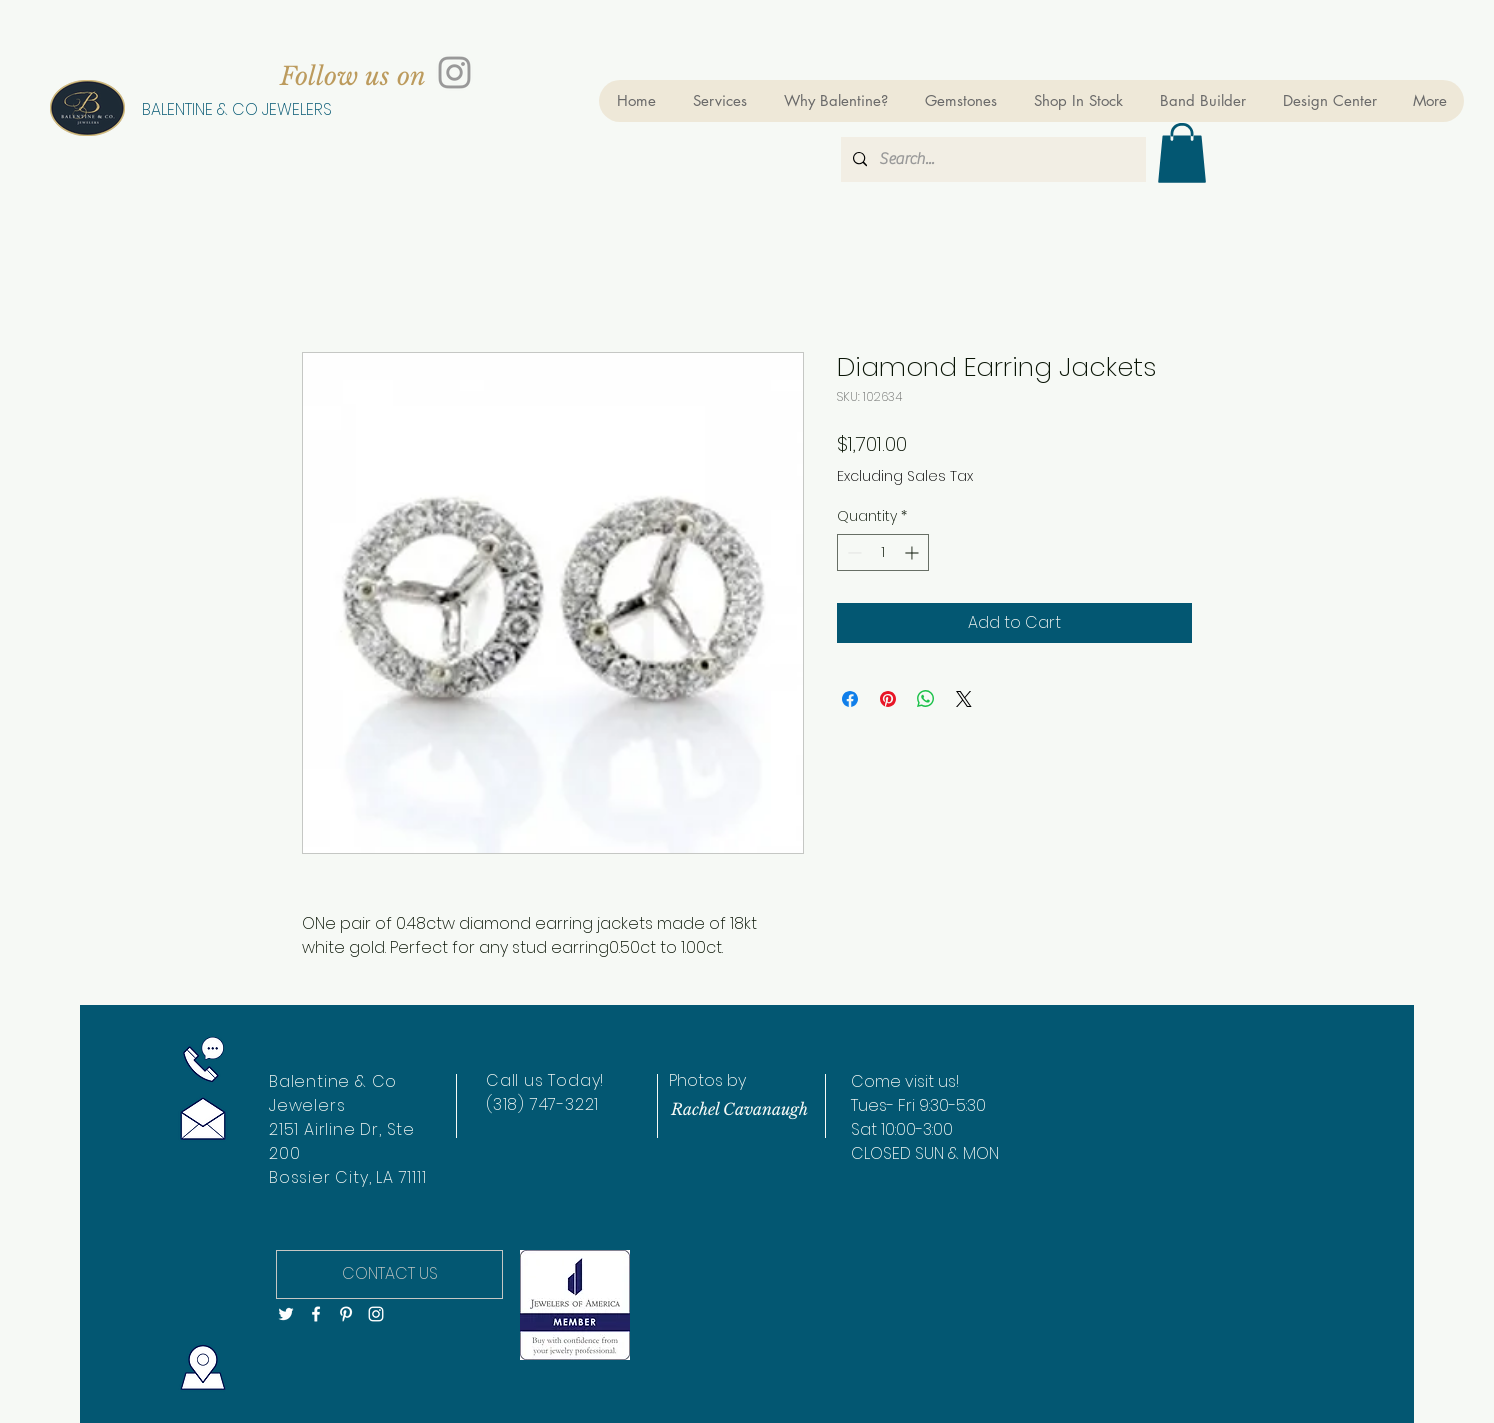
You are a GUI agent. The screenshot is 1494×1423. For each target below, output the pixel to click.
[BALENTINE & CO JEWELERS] (236, 110)
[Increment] (913, 552)
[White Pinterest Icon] (346, 1314)
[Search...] (991, 159)
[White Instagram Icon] (376, 1314)
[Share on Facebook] (850, 699)
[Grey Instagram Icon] (454, 72)
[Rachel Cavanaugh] (739, 1109)
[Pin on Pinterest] (888, 699)
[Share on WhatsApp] (926, 699)
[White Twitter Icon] (286, 1314)
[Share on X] (964, 699)
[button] (1182, 153)
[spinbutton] (883, 552)
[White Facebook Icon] (316, 1314)
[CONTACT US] (389, 1274)
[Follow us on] (353, 76)
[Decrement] (852, 552)
